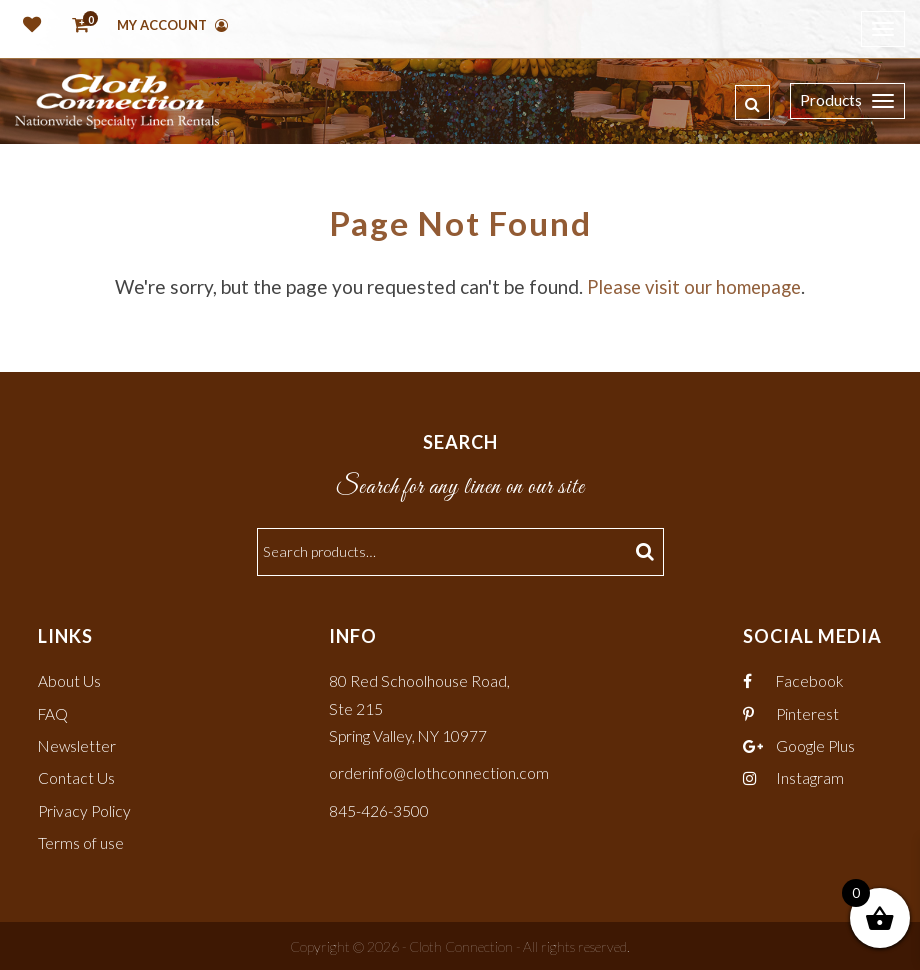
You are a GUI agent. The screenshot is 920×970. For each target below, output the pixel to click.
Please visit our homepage (694, 286)
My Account (172, 25)
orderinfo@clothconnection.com (439, 772)
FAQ (54, 712)
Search (647, 551)
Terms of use (81, 841)
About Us (69, 680)
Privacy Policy (85, 809)
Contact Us (76, 777)
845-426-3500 (379, 809)
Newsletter (78, 745)
